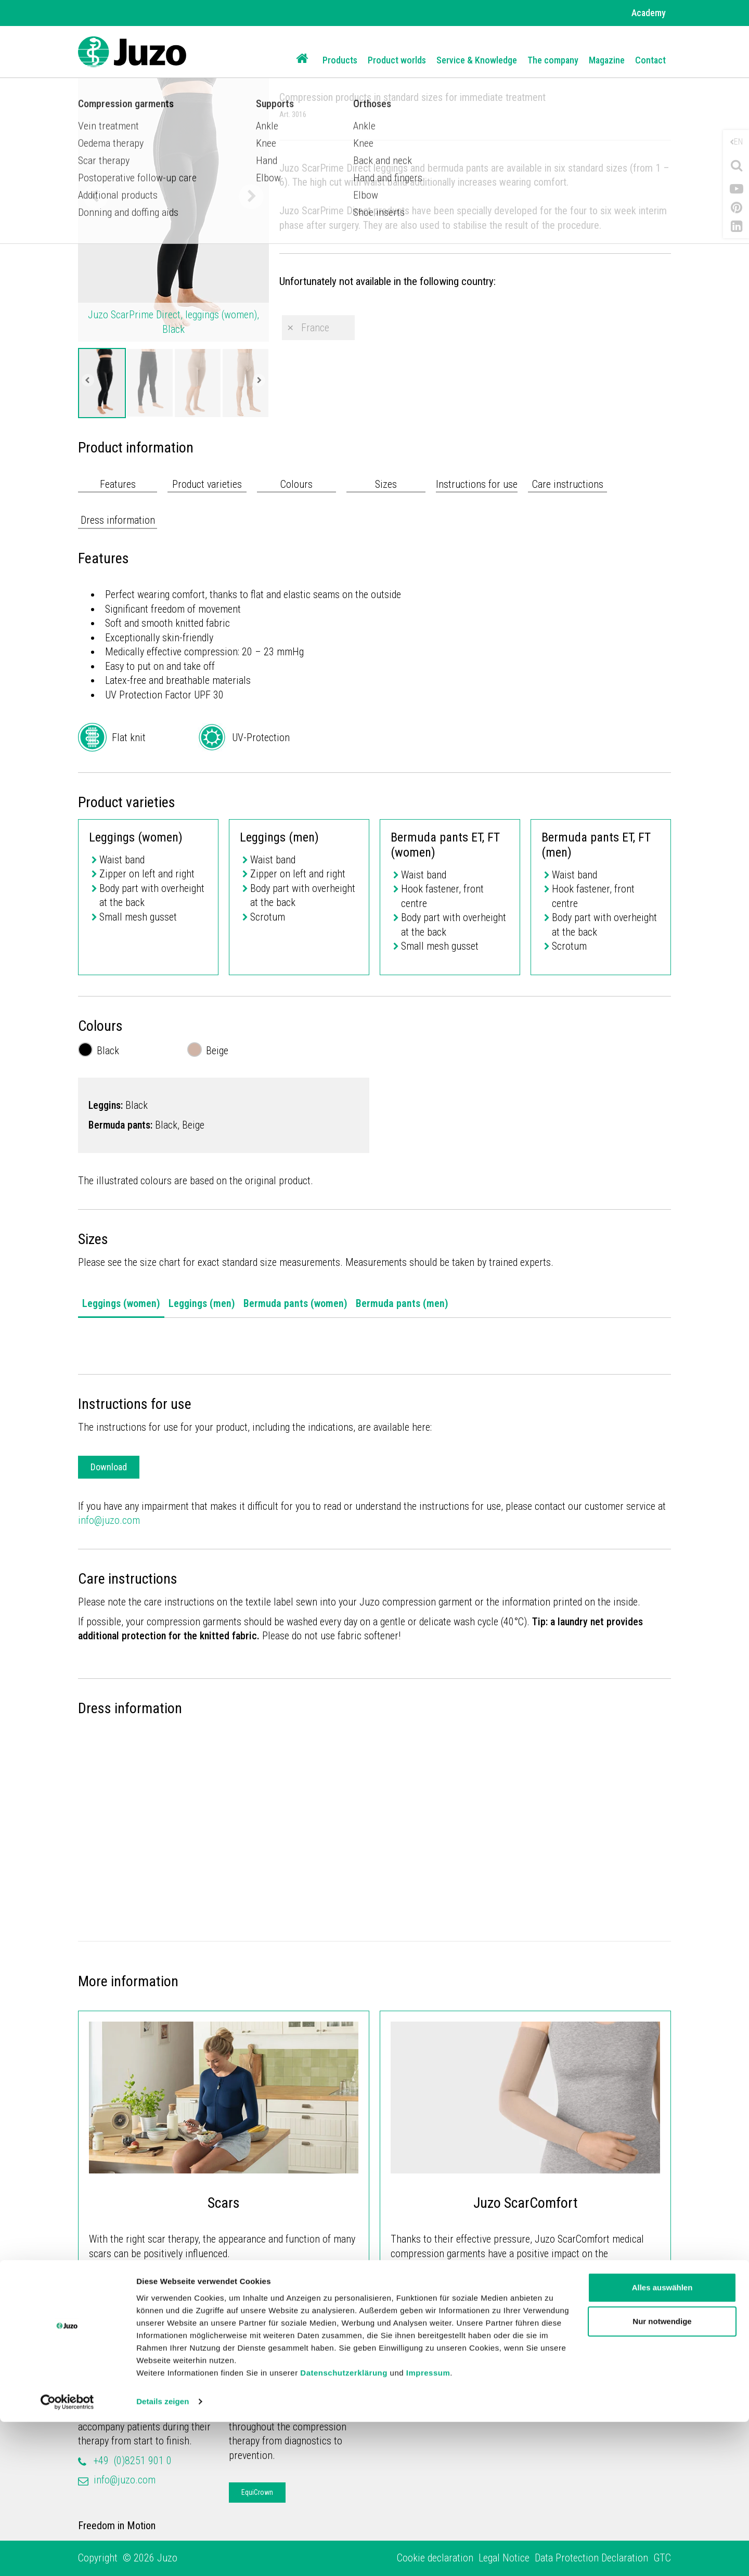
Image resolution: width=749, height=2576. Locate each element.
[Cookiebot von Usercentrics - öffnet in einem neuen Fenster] (67, 2556)
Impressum (428, 2526)
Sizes (386, 484)
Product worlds (397, 60)
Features (118, 484)
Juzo (88, 2378)
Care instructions (567, 484)
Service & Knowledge (476, 60)
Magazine (607, 60)
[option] (102, 383)
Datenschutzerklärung (344, 2526)
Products (339, 60)
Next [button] (251, 196)
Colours (296, 484)
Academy (648, 12)
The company (552, 60)
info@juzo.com (109, 1520)
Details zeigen (162, 2555)
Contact (650, 60)
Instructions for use (477, 484)
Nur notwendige (661, 2475)
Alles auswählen (662, 2441)
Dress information (118, 520)
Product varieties (207, 484)
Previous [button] (95, 196)
